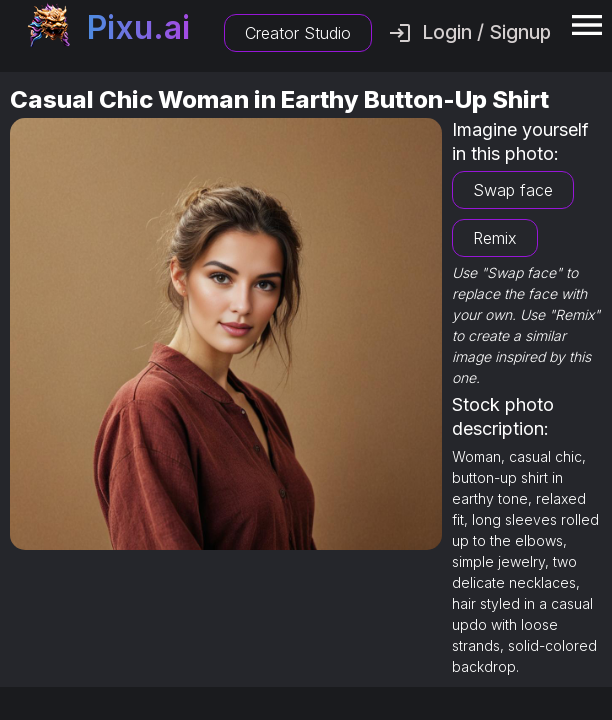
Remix (495, 238)
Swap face (513, 190)
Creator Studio (298, 33)
